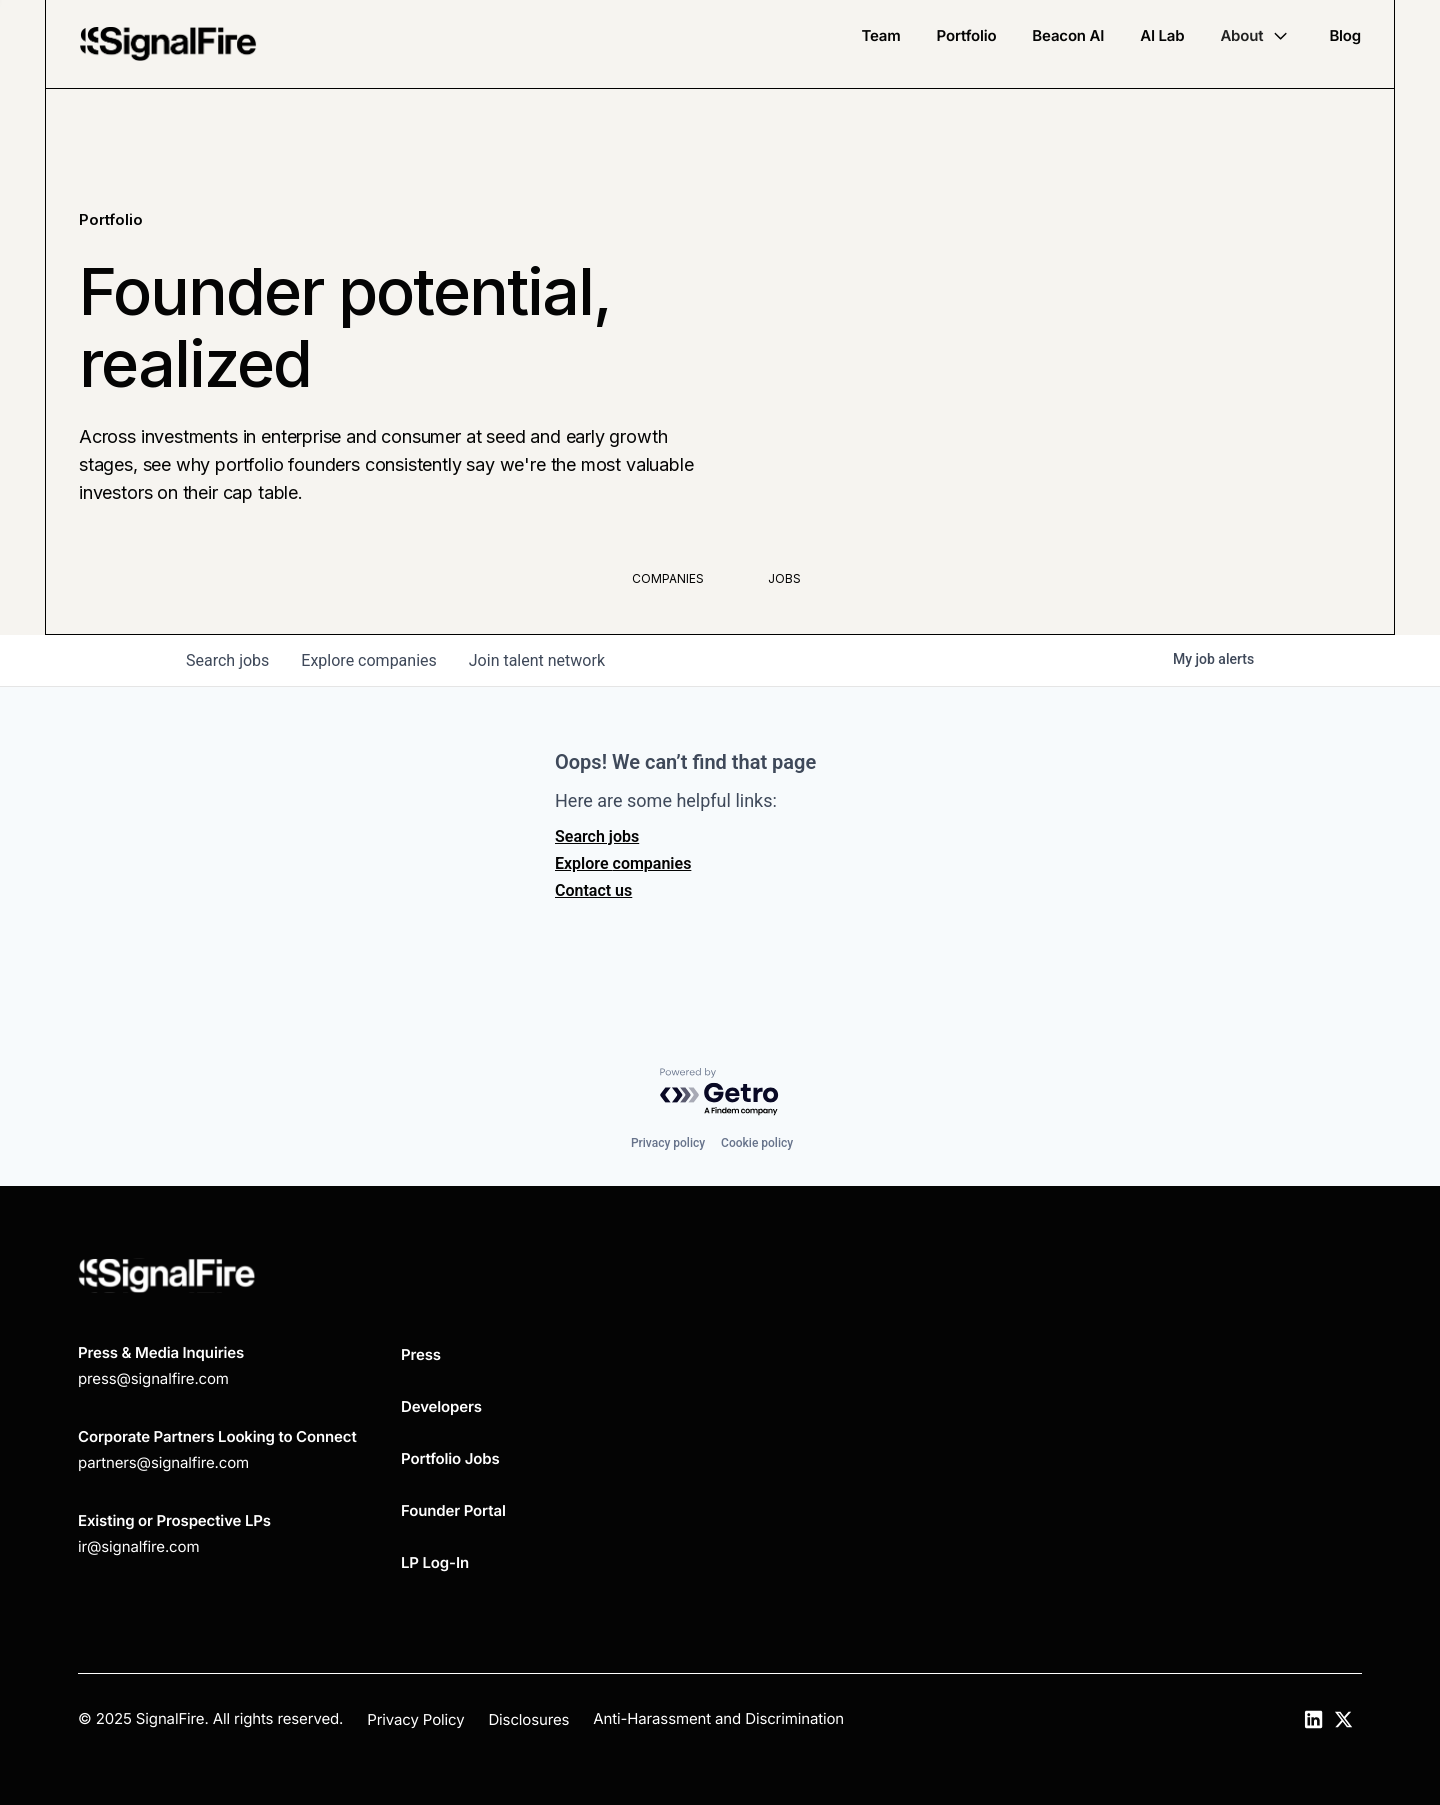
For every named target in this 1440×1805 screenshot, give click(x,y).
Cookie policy (757, 1143)
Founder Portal (453, 1510)
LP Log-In (435, 1562)
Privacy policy (668, 1143)
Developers (441, 1406)
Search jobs (597, 836)
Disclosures (528, 1719)
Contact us (593, 890)
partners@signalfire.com (163, 1462)
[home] (168, 44)
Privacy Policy (415, 1719)
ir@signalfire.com (138, 1546)
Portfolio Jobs (450, 1458)
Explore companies (623, 863)
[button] (1256, 36)
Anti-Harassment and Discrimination (718, 1718)
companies (368, 660)
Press (421, 1354)
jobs (227, 660)
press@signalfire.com (153, 1378)
